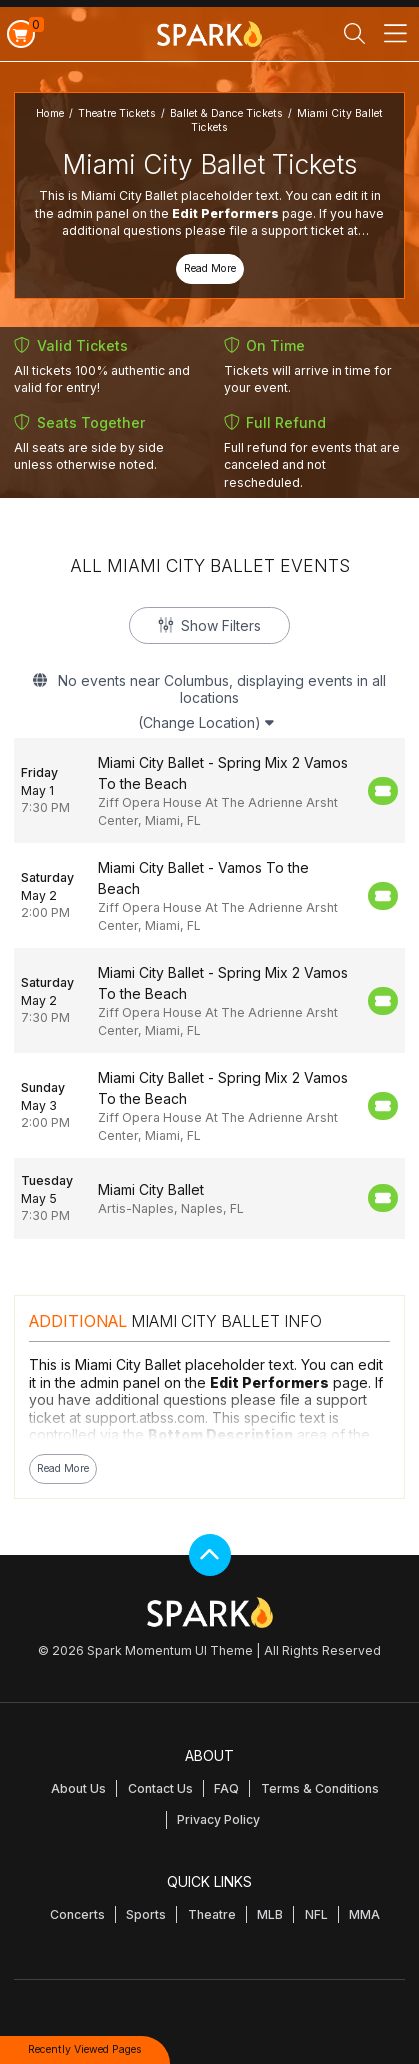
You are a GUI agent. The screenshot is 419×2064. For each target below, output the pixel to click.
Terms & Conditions (320, 1788)
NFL (316, 1914)
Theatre (212, 1914)
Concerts (77, 1914)
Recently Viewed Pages (85, 2049)
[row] (209, 790)
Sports (146, 1914)
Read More (210, 268)
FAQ (226, 1788)
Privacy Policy (218, 1819)
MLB (270, 1914)
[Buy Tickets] (383, 791)
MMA (364, 1914)
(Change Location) (206, 722)
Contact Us (160, 1788)
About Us (78, 1788)
